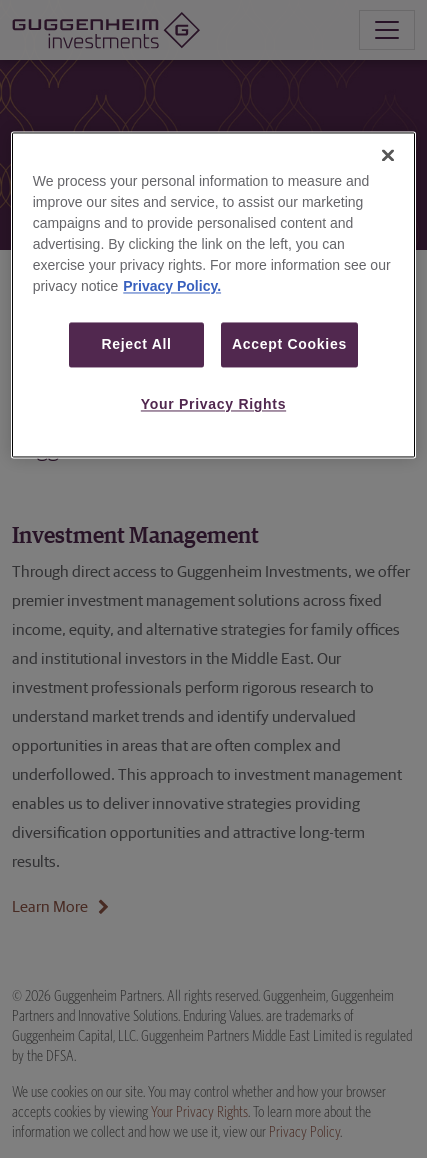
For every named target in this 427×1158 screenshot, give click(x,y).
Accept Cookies (289, 344)
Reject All (136, 344)
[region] (214, 294)
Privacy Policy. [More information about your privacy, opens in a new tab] (172, 286)
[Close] (388, 155)
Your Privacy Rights (213, 405)
